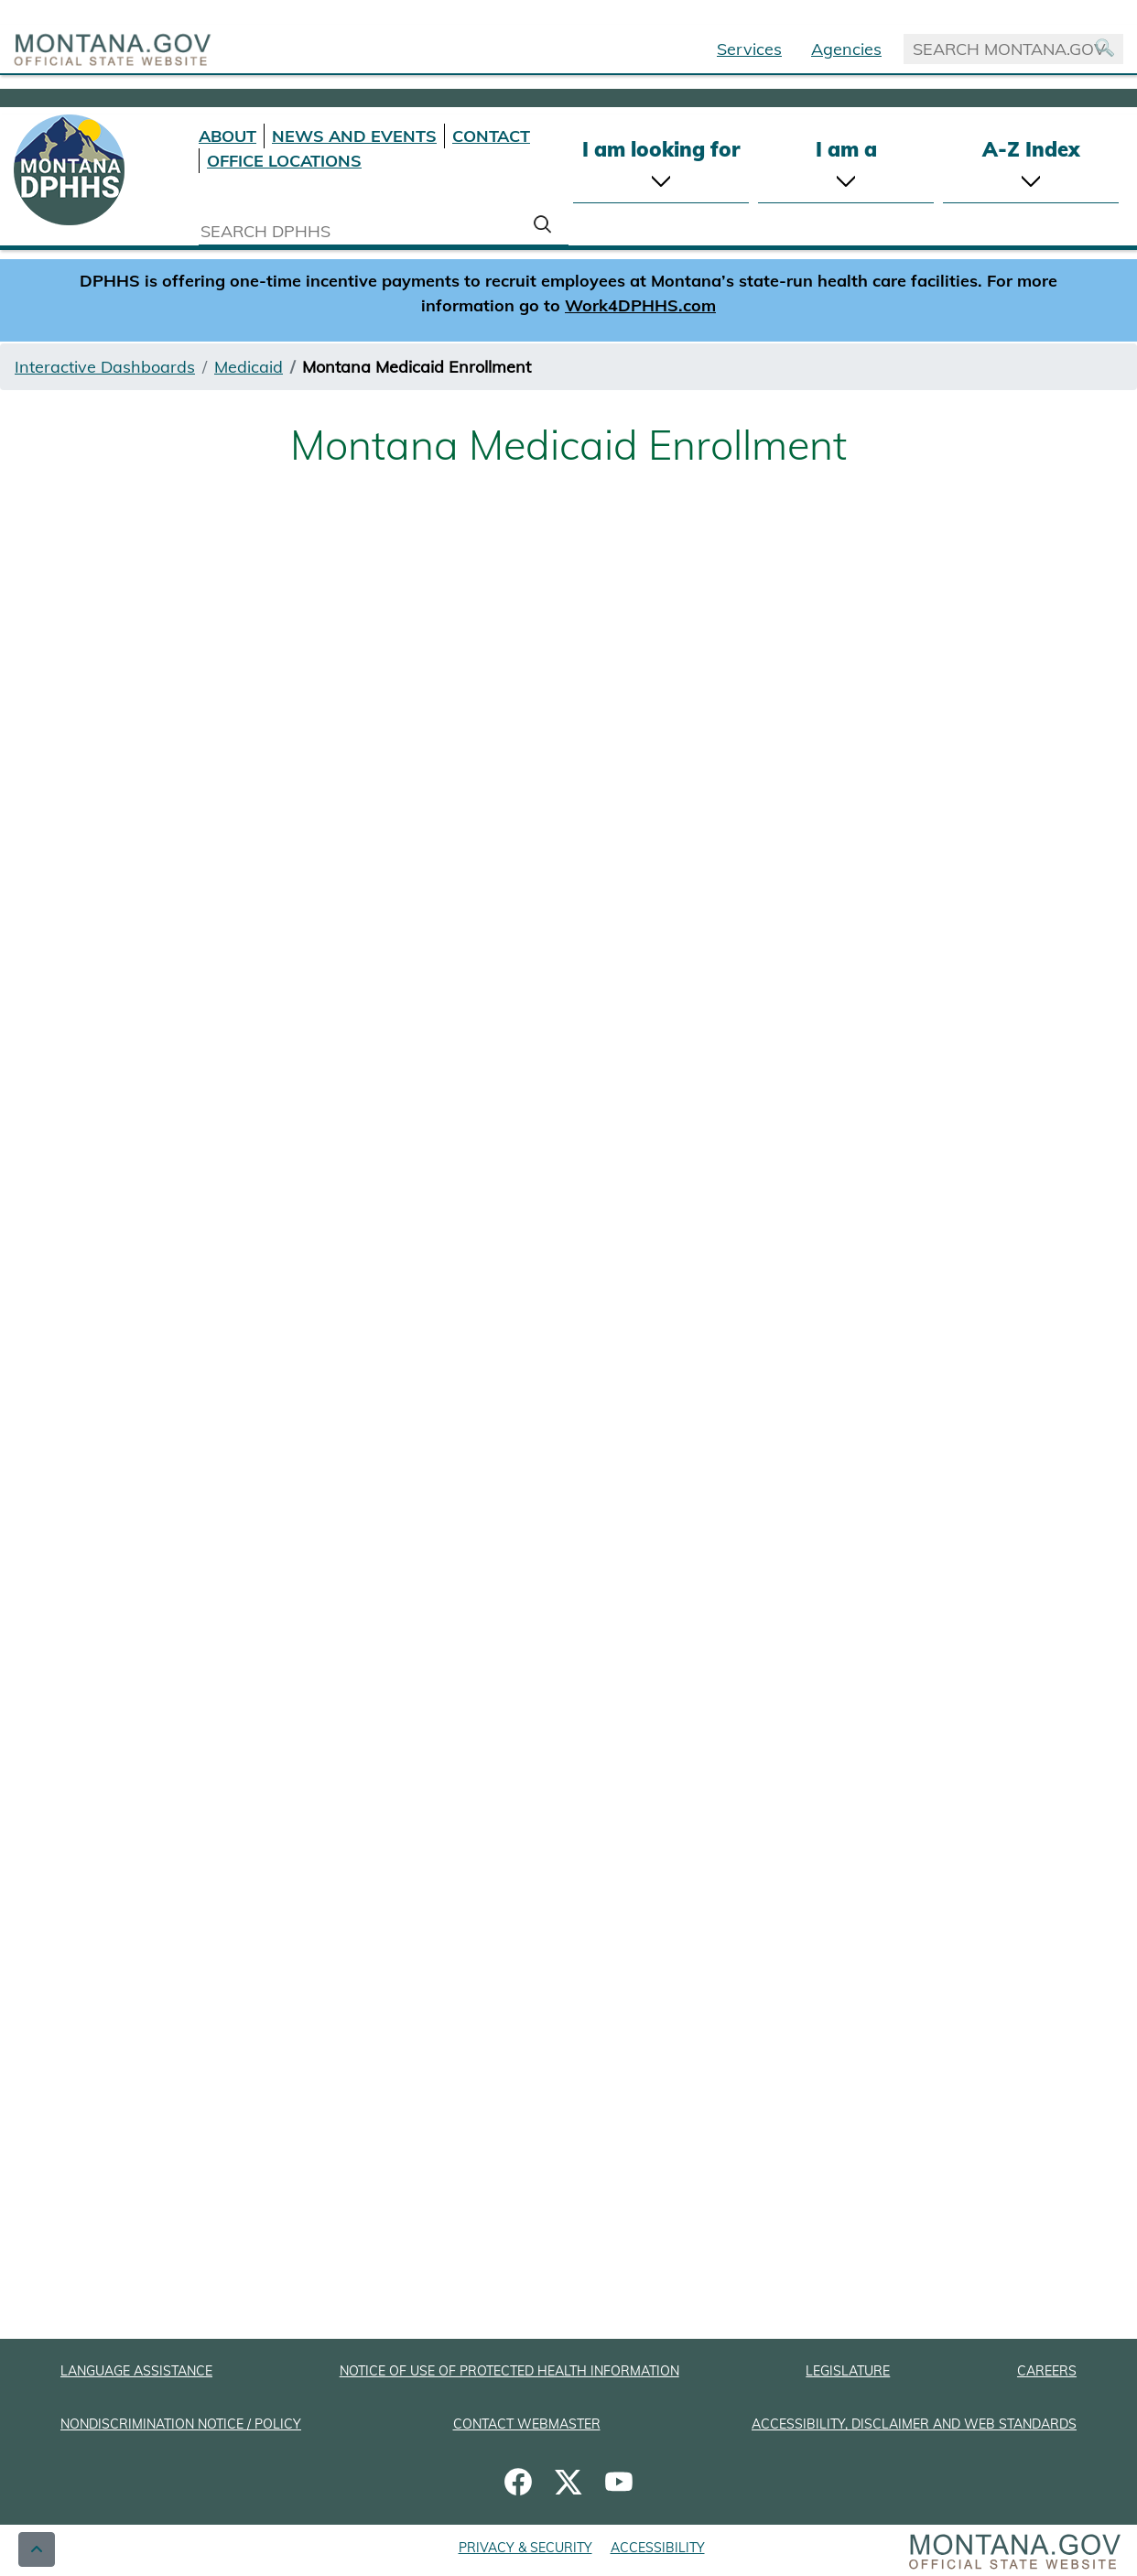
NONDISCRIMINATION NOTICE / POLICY (180, 2424)
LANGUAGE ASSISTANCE (136, 2371)
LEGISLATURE (848, 2371)
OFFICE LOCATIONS (284, 160)
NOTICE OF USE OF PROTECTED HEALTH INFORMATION (509, 2371)
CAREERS (1047, 2371)
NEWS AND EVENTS (354, 136)
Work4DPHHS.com (640, 305)
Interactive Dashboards (105, 366)
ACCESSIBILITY (658, 2547)
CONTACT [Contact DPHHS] (491, 136)
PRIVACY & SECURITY (525, 2547)
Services (749, 49)
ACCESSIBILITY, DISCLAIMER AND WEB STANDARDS (914, 2424)
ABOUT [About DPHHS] (227, 136)
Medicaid (248, 366)
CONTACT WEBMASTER (527, 2424)
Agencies (846, 49)
